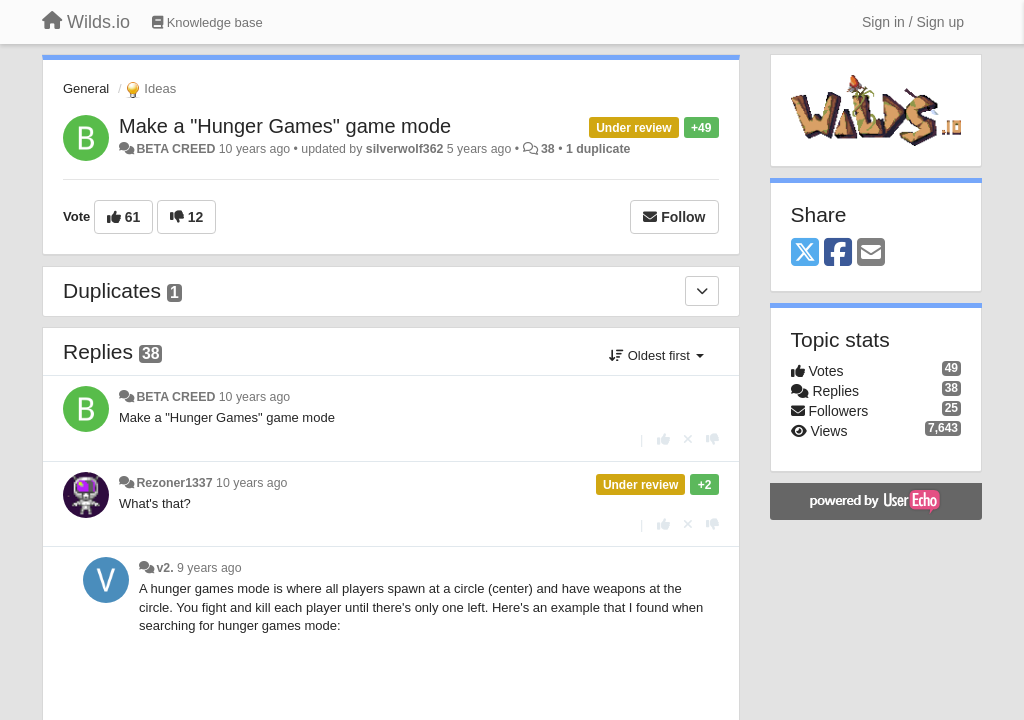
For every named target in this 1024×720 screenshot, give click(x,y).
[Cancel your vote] (688, 439)
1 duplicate (598, 149)
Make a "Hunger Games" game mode (285, 126)
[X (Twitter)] (805, 253)
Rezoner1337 (174, 483)
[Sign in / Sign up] (913, 22)
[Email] (871, 253)
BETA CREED (175, 149)
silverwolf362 (405, 149)
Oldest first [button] (656, 355)
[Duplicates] (702, 291)
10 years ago (254, 397)
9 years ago (209, 568)
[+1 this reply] (663, 439)
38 (548, 149)
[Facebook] (838, 253)
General (86, 88)
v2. (164, 568)
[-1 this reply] (712, 439)
